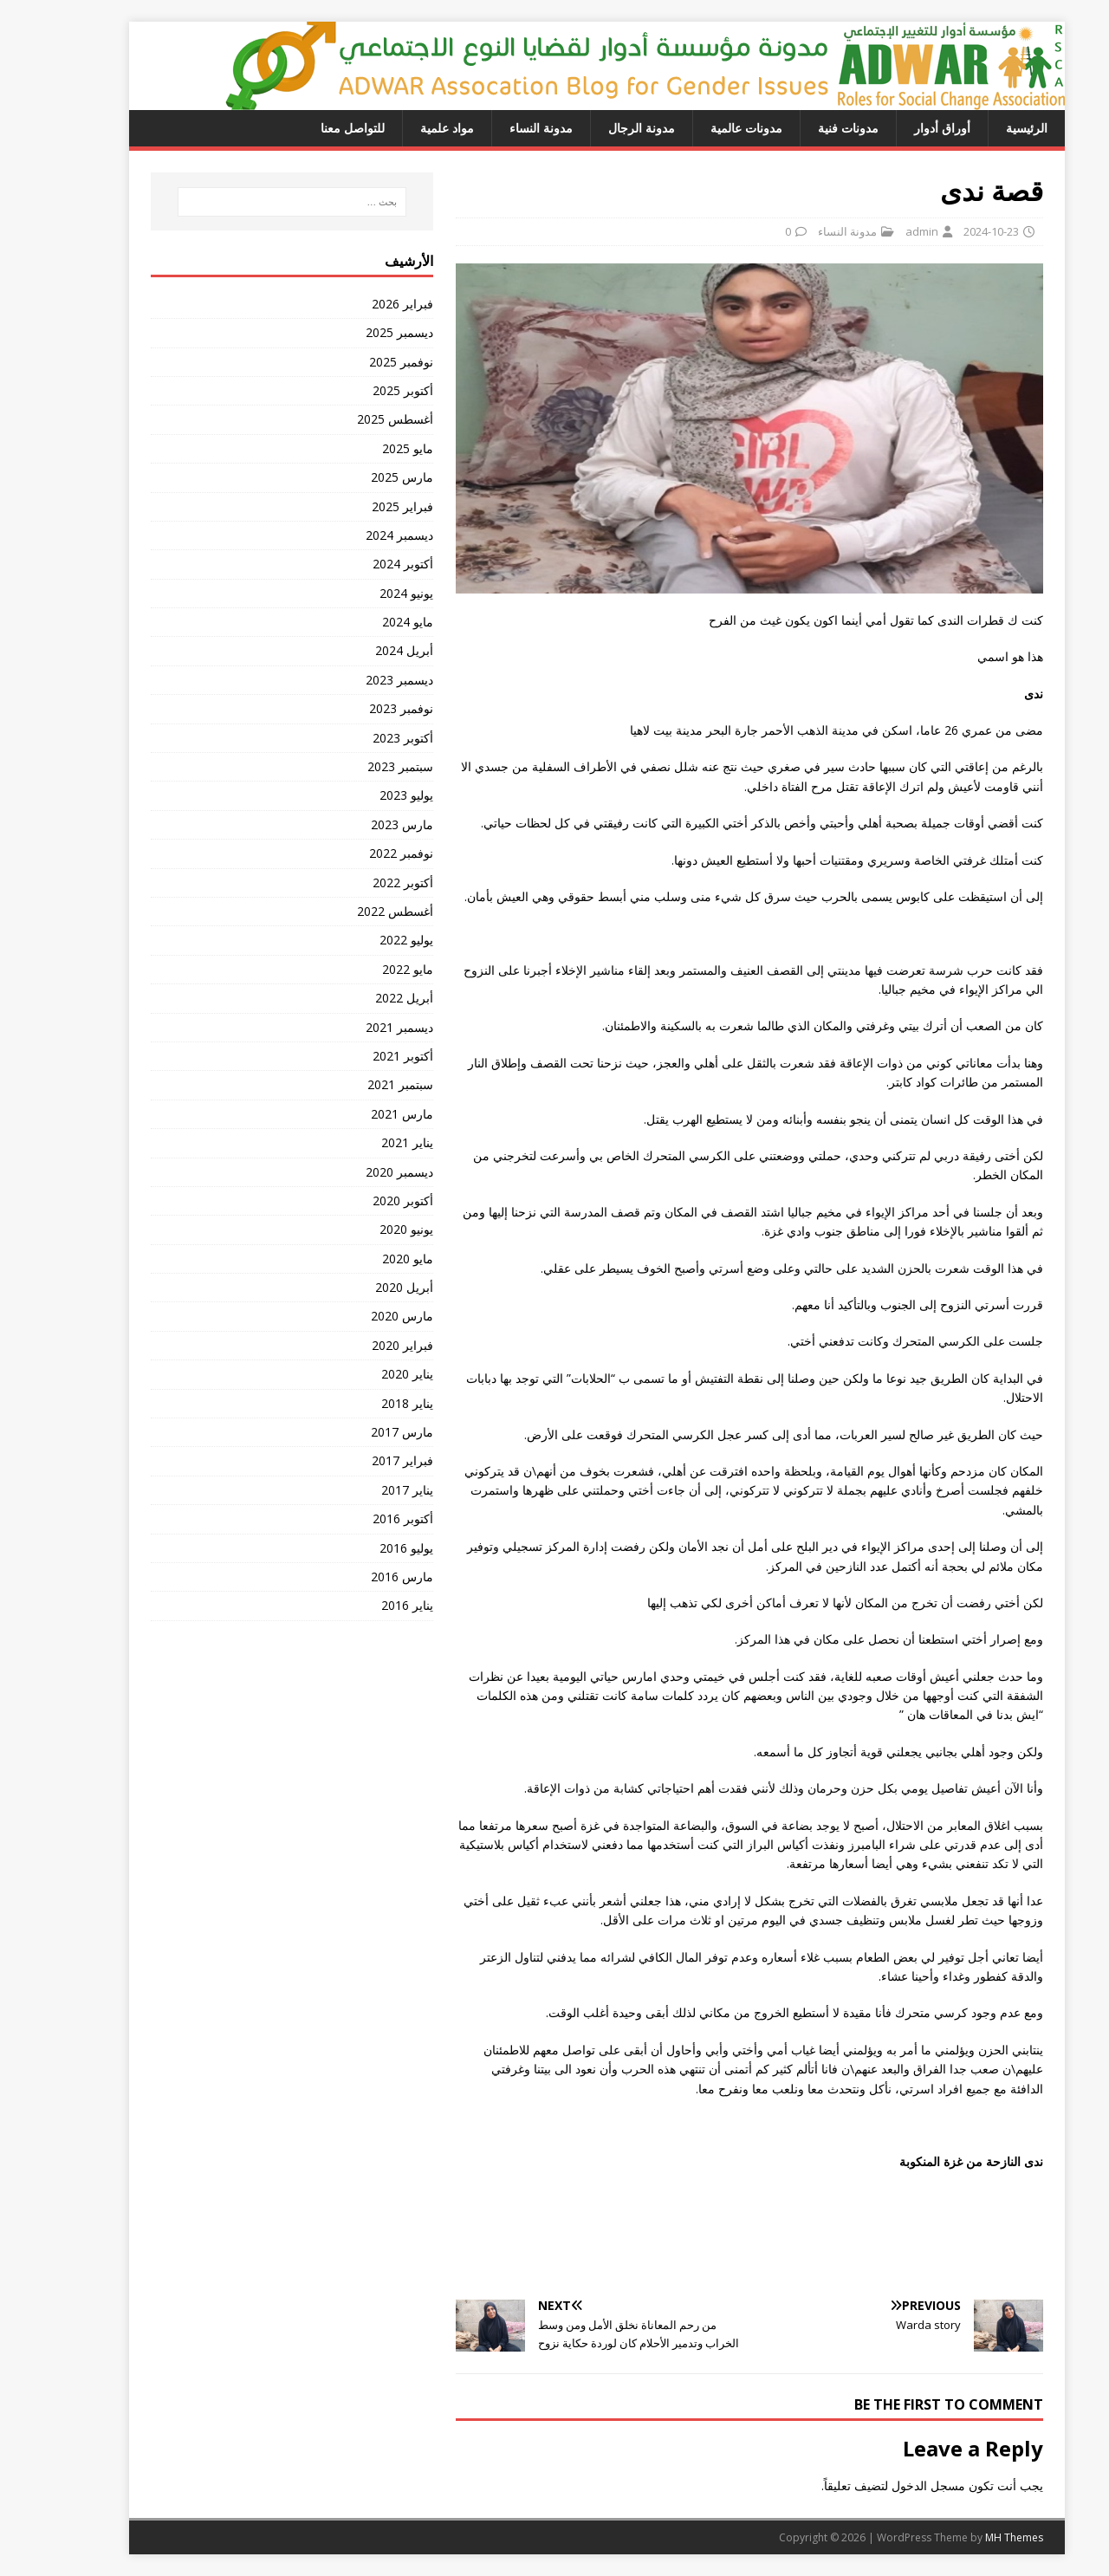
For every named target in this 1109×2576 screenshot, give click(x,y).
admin (879, 231)
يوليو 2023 (364, 795)
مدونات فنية (805, 128)
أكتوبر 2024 (360, 563)
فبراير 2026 (360, 303)
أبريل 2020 (362, 1287)
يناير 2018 (365, 1403)
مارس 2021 (359, 1114)
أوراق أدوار (900, 128)
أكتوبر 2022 (360, 882)
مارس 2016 (359, 1576)
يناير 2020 (365, 1374)
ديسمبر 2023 (357, 680)
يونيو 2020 (364, 1229)
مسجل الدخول (886, 2485)
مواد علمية (404, 128)
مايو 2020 (365, 1258)
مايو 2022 (365, 969)
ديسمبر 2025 (357, 332)
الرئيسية (984, 128)
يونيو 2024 (364, 593)
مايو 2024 (365, 621)
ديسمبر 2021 (357, 1027)
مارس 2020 (359, 1315)
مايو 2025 (365, 448)
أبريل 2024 (362, 650)
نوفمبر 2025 (359, 362)
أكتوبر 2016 (360, 1518)
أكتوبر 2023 (360, 738)
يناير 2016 (365, 1605)
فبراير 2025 (360, 506)
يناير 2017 (365, 1490)
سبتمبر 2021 (358, 1084)
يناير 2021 (365, 1142)
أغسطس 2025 (353, 419)
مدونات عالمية (704, 128)
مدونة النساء (498, 128)
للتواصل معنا (310, 128)
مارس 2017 (359, 1432)
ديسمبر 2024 (357, 535)
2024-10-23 (948, 231)
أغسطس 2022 (353, 911)
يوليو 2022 (364, 939)
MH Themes (972, 2537)
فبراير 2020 (360, 1345)
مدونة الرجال (599, 128)
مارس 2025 (359, 477)
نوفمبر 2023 (359, 708)
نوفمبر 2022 (359, 853)
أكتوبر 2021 (360, 1056)
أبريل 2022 (362, 998)
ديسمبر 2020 (357, 1172)
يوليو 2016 (364, 1548)
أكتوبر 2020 (360, 1200)
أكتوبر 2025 (360, 390)
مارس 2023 (359, 824)
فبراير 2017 (360, 1460)
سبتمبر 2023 (358, 766)
